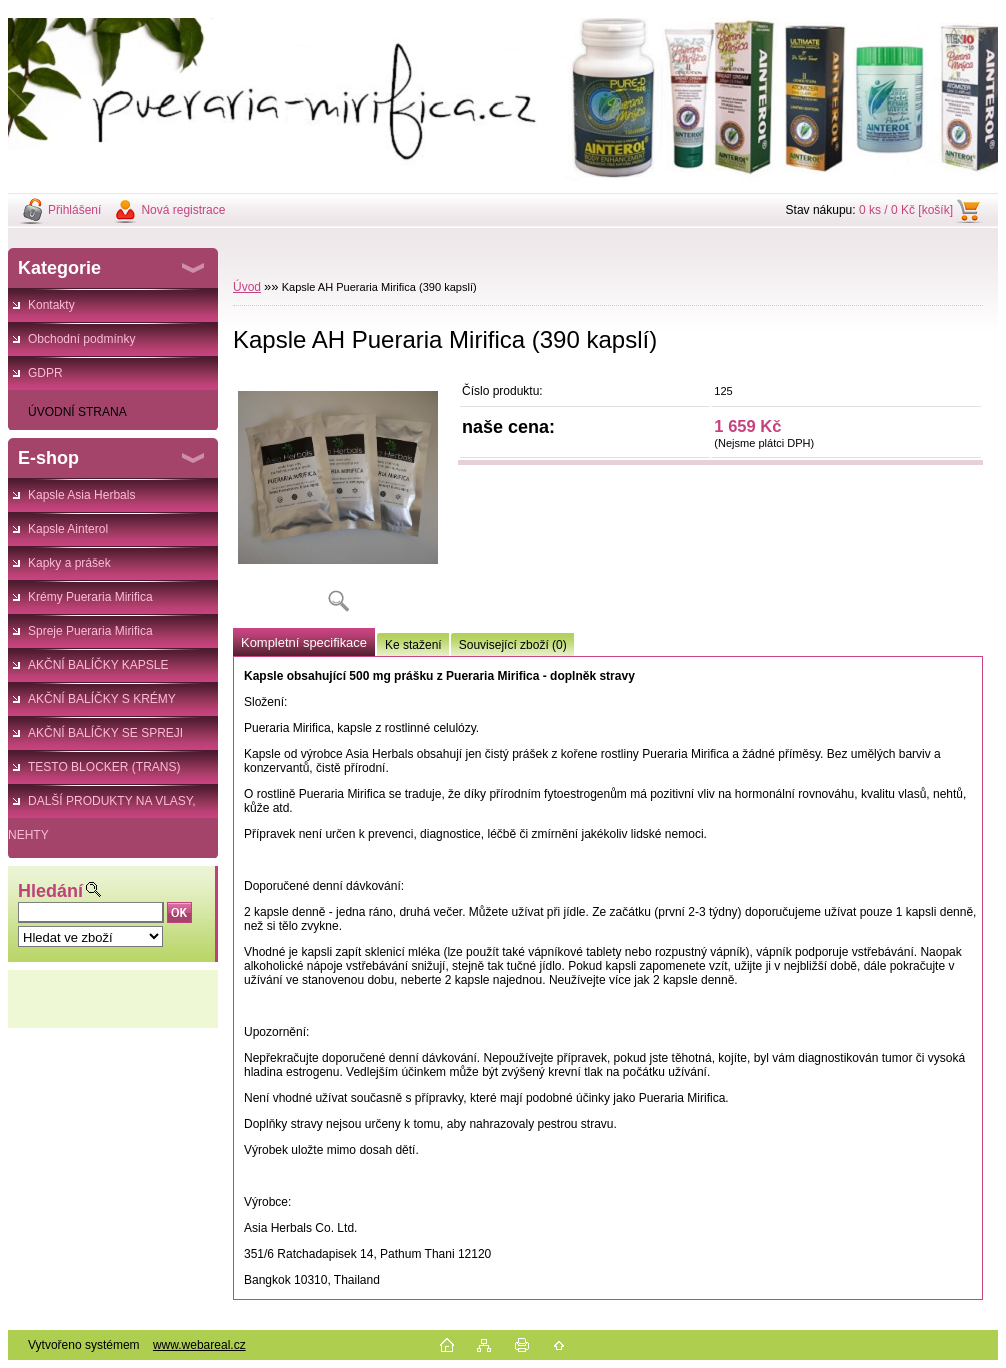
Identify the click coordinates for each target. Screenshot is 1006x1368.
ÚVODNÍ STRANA (77, 412)
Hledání (50, 891)
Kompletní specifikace (304, 642)
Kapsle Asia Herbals (81, 495)
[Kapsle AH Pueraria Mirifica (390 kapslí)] (338, 499)
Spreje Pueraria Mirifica (90, 631)
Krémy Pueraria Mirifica (90, 597)
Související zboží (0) (513, 645)
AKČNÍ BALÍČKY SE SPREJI (105, 733)
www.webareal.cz (199, 1345)
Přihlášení (74, 210)
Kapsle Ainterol (68, 529)
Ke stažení (413, 645)
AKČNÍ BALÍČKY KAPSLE (98, 665)
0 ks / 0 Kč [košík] (906, 210)
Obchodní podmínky (81, 339)
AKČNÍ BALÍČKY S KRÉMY (102, 699)
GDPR (45, 373)
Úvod (247, 287)
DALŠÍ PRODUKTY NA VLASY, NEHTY (102, 806)
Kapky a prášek (69, 563)
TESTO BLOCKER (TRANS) (104, 767)
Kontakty (51, 305)
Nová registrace (183, 210)
